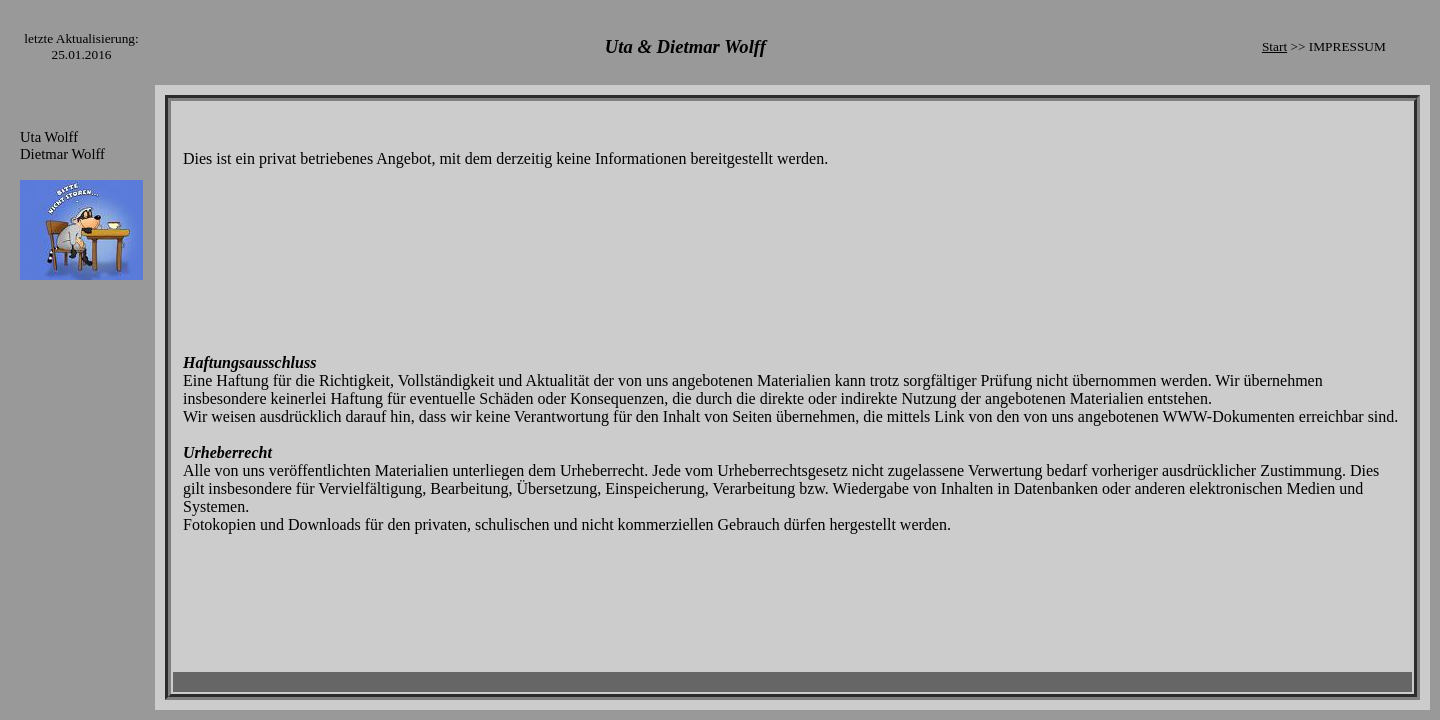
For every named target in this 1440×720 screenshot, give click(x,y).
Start (1274, 46)
